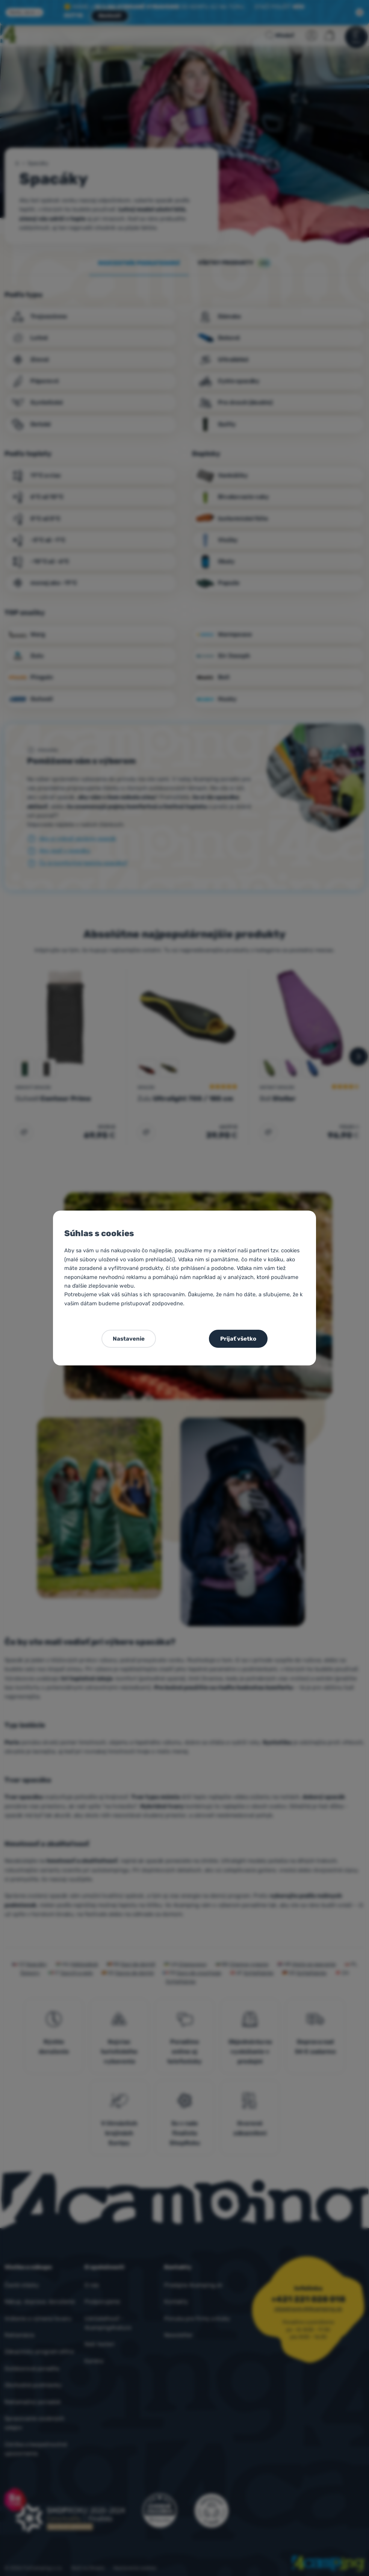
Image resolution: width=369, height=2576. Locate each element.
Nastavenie (129, 1338)
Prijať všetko (238, 1338)
